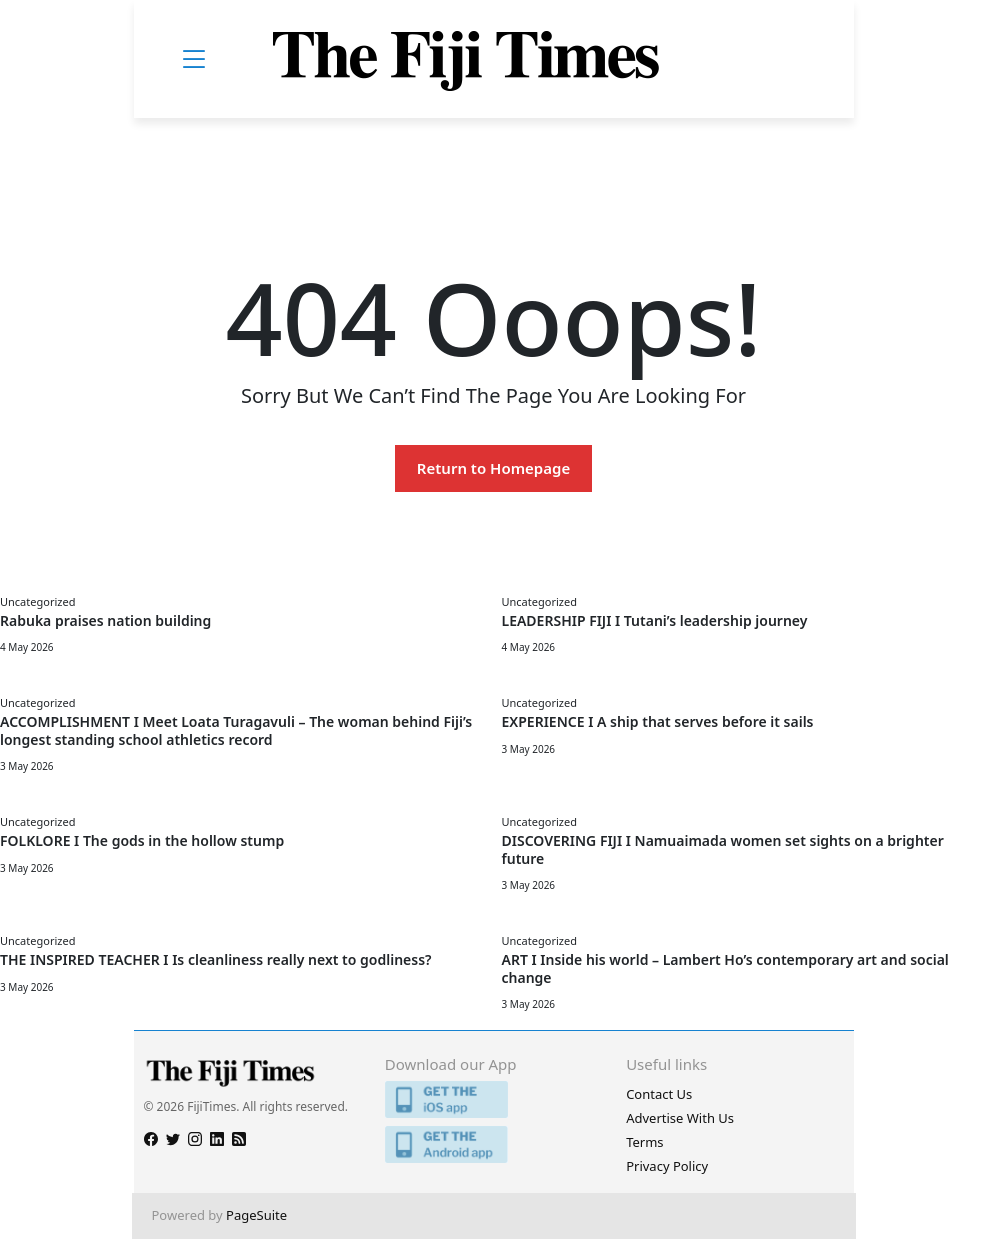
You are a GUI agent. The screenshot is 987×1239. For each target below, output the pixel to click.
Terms (644, 1142)
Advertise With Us (680, 1118)
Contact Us (659, 1094)
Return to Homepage (493, 468)
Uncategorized (37, 601)
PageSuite (256, 1215)
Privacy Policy (667, 1166)
